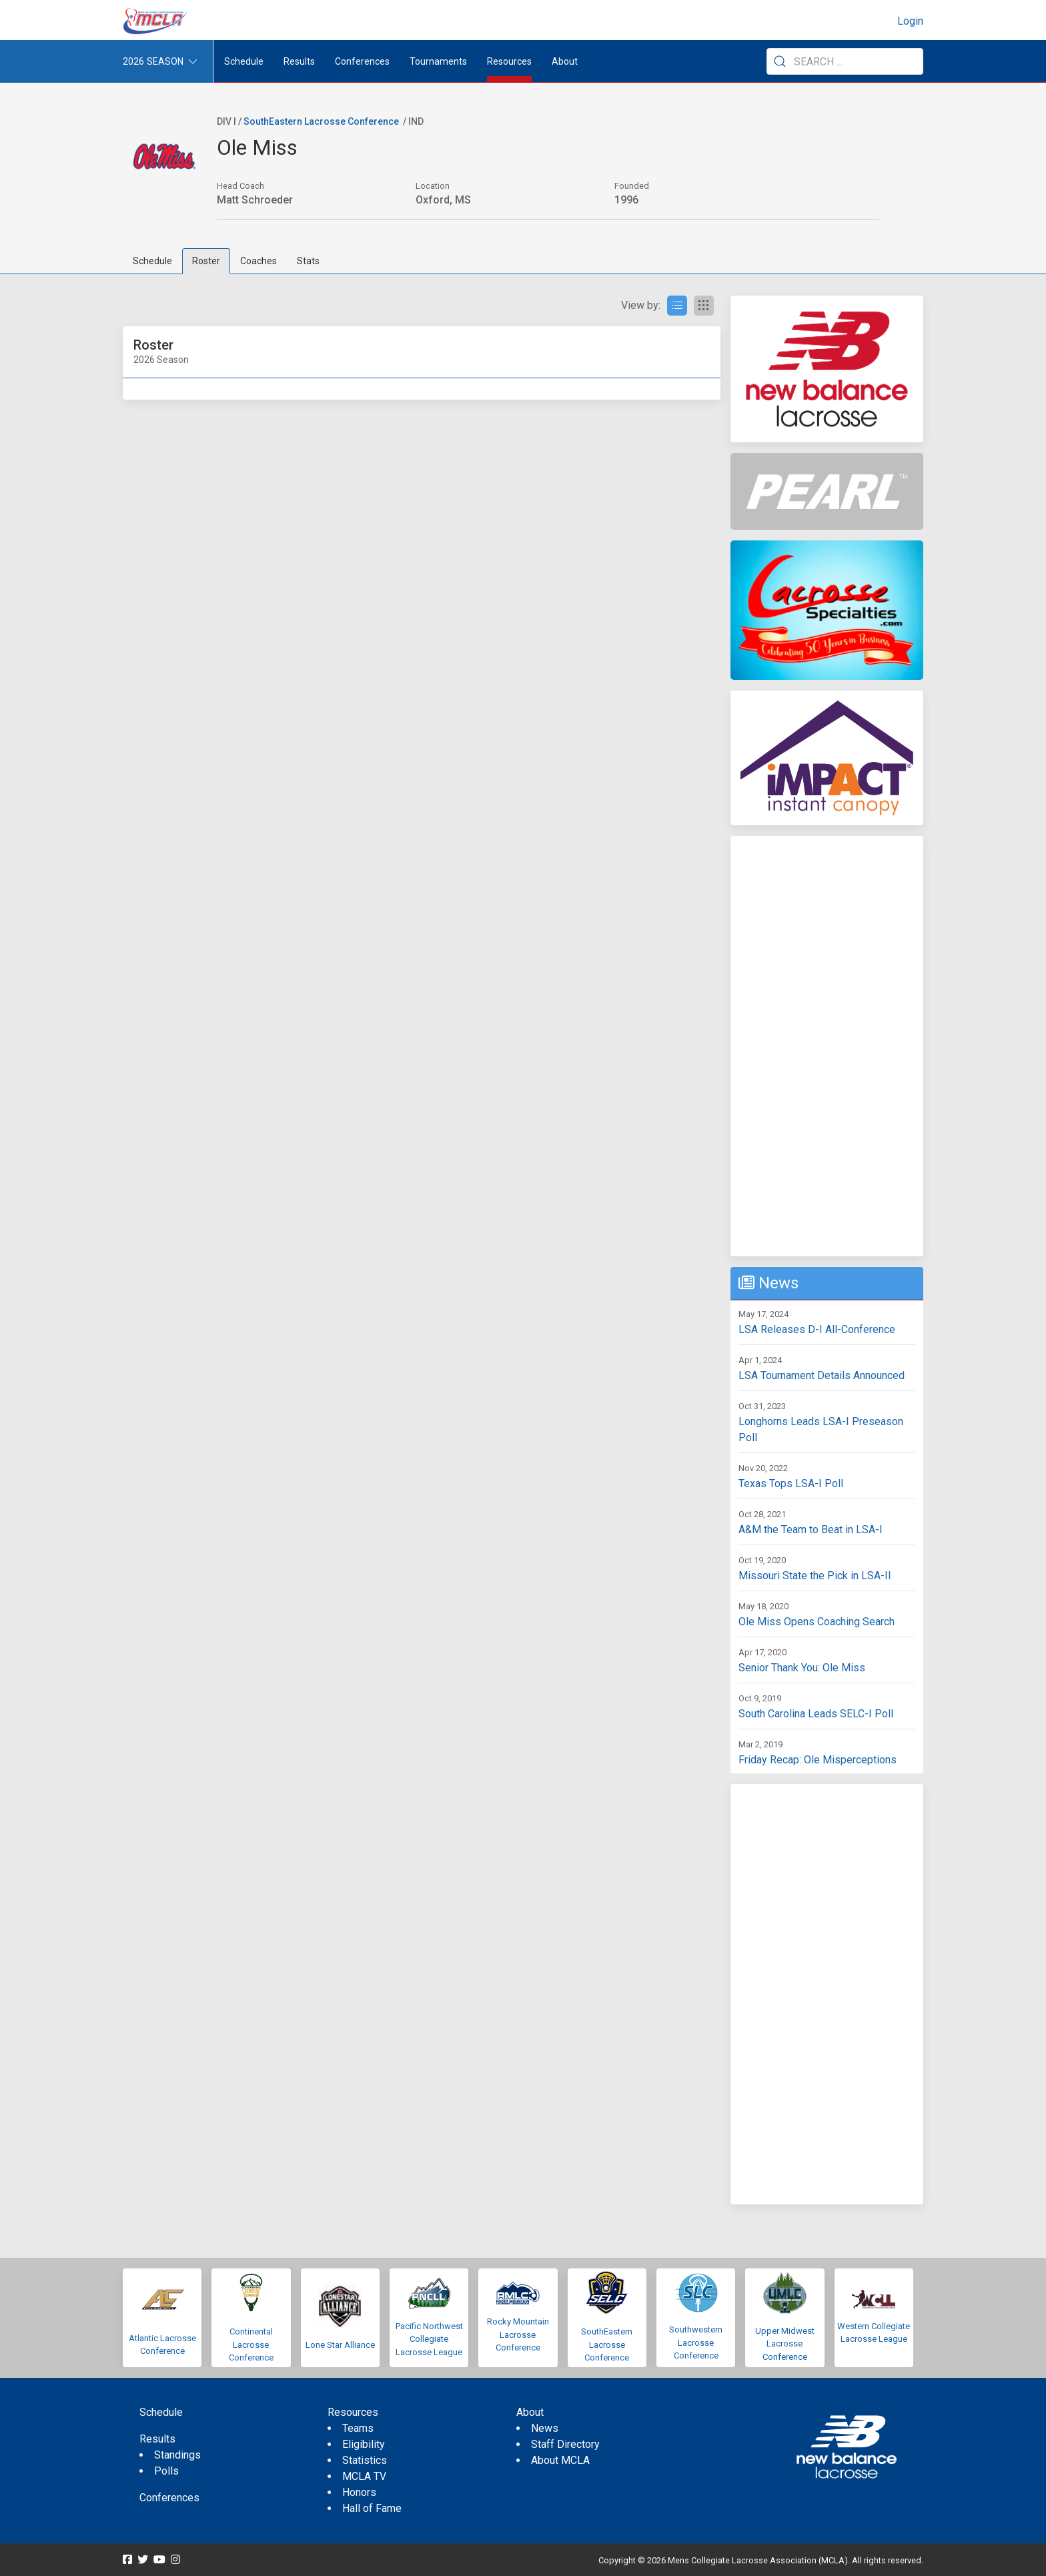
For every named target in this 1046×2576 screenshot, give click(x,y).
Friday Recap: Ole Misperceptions (817, 1759)
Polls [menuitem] (166, 2471)
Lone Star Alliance (340, 2345)
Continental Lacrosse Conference (251, 2344)
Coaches (258, 261)
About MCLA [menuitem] (560, 2460)
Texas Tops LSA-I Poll (790, 1483)
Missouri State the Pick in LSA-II (814, 1575)
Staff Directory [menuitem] (565, 2444)
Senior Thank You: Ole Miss (801, 1667)
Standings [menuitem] (177, 2455)
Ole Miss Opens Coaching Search (816, 1621)
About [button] (565, 61)
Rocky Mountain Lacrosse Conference (518, 2334)
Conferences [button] (362, 61)
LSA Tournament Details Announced (821, 1375)
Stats (308, 261)
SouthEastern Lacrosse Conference (321, 121)
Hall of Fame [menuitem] (372, 2508)
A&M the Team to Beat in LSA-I (810, 1529)
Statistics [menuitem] (364, 2460)
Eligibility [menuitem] (363, 2444)
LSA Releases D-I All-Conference (816, 1329)
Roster (206, 261)
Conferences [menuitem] (169, 2497)
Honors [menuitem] (359, 2492)
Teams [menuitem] (358, 2428)
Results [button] (299, 61)
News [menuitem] (544, 2428)
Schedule (152, 261)
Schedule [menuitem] (244, 61)
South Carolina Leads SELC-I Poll (815, 1713)
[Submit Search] (779, 61)
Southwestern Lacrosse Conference (695, 2342)
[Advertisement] (826, 1046)
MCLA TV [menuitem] (364, 2476)
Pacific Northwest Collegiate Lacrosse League (429, 2339)
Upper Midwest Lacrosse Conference (785, 2344)
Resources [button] (509, 61)
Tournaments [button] (438, 61)
